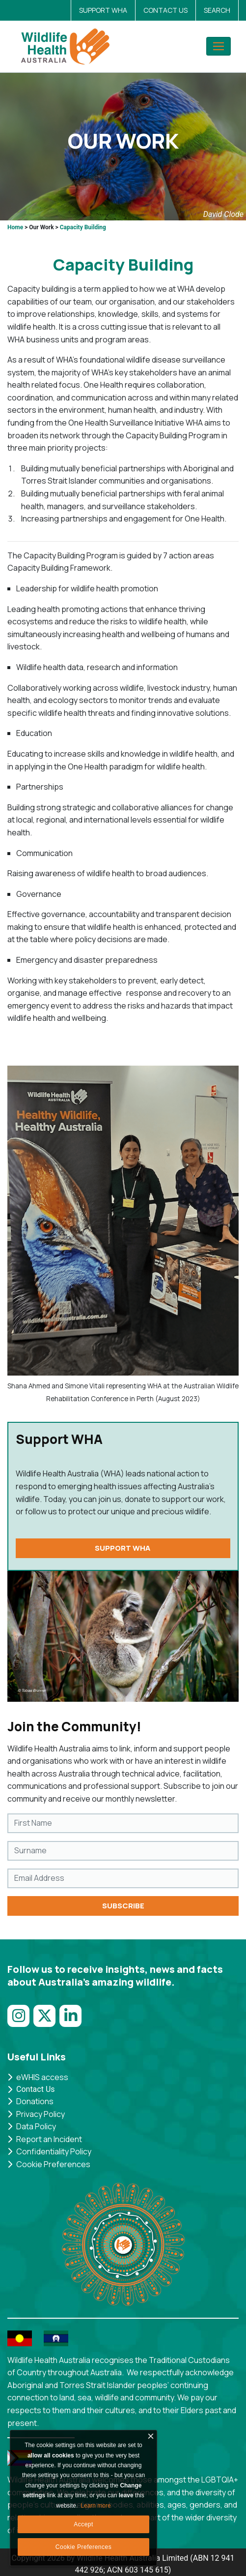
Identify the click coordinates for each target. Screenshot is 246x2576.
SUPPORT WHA (103, 10)
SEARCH (217, 10)
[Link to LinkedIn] (72, 2021)
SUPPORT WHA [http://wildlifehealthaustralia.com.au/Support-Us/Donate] (123, 1548)
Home (15, 227)
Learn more (95, 2505)
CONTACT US (165, 10)
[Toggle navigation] (218, 46)
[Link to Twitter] (46, 2021)
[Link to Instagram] (20, 2021)
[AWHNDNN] (68, 46)
